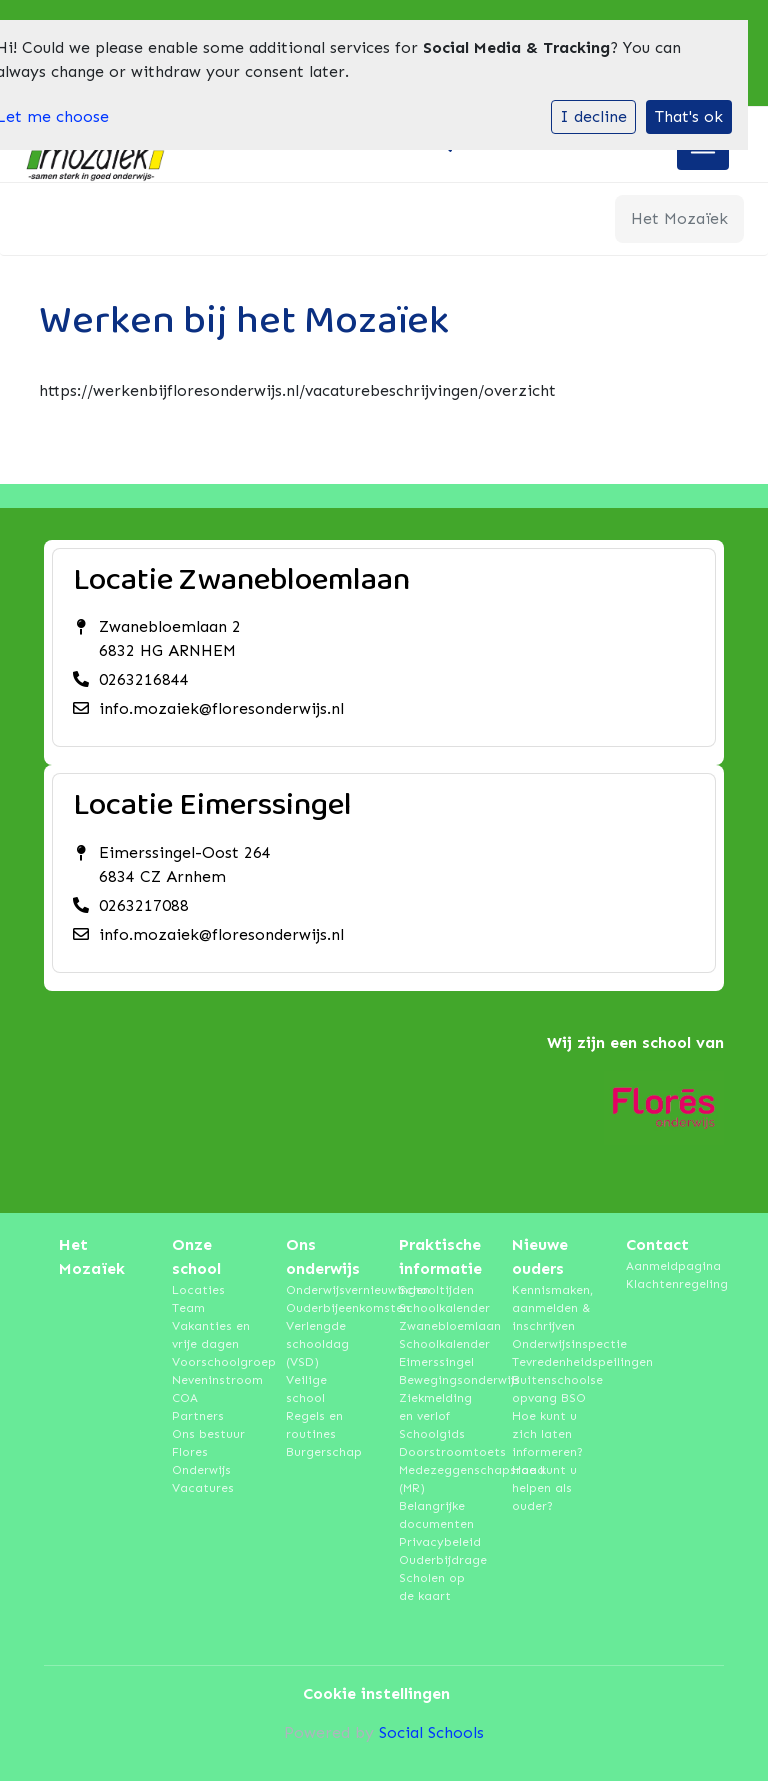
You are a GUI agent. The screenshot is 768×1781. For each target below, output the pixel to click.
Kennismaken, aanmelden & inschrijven (552, 1308)
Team (188, 1308)
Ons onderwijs (323, 1256)
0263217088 (144, 905)
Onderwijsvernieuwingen (327, 1290)
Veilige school (306, 1389)
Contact (657, 1244)
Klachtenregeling (667, 1284)
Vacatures (203, 1488)
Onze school (196, 1256)
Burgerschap (324, 1452)
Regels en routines (314, 1425)
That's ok (689, 116)
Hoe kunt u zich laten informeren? (547, 1434)
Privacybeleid (440, 1542)
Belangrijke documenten (436, 1515)
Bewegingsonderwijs (440, 1380)
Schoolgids (432, 1434)
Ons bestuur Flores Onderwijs (208, 1452)
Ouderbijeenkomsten (327, 1308)
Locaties (198, 1290)
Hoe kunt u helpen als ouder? (544, 1488)
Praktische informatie (440, 1256)
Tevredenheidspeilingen (553, 1362)
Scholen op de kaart (432, 1587)
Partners (198, 1416)
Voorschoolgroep (213, 1362)
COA (185, 1398)
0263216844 (144, 679)
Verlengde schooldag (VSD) (317, 1344)
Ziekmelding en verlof (435, 1407)
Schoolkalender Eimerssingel (440, 1353)
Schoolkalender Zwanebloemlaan (440, 1317)
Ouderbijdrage (440, 1560)
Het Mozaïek (92, 1256)
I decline (593, 116)
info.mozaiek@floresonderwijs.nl (221, 708)
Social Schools (431, 1732)
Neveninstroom (213, 1380)
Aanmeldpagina (667, 1266)
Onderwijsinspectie (553, 1344)
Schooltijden (436, 1290)
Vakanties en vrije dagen (211, 1335)
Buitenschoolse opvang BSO (553, 1389)
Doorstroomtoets (440, 1452)
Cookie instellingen (376, 1693)
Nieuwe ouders (540, 1256)
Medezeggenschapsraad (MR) (440, 1479)
